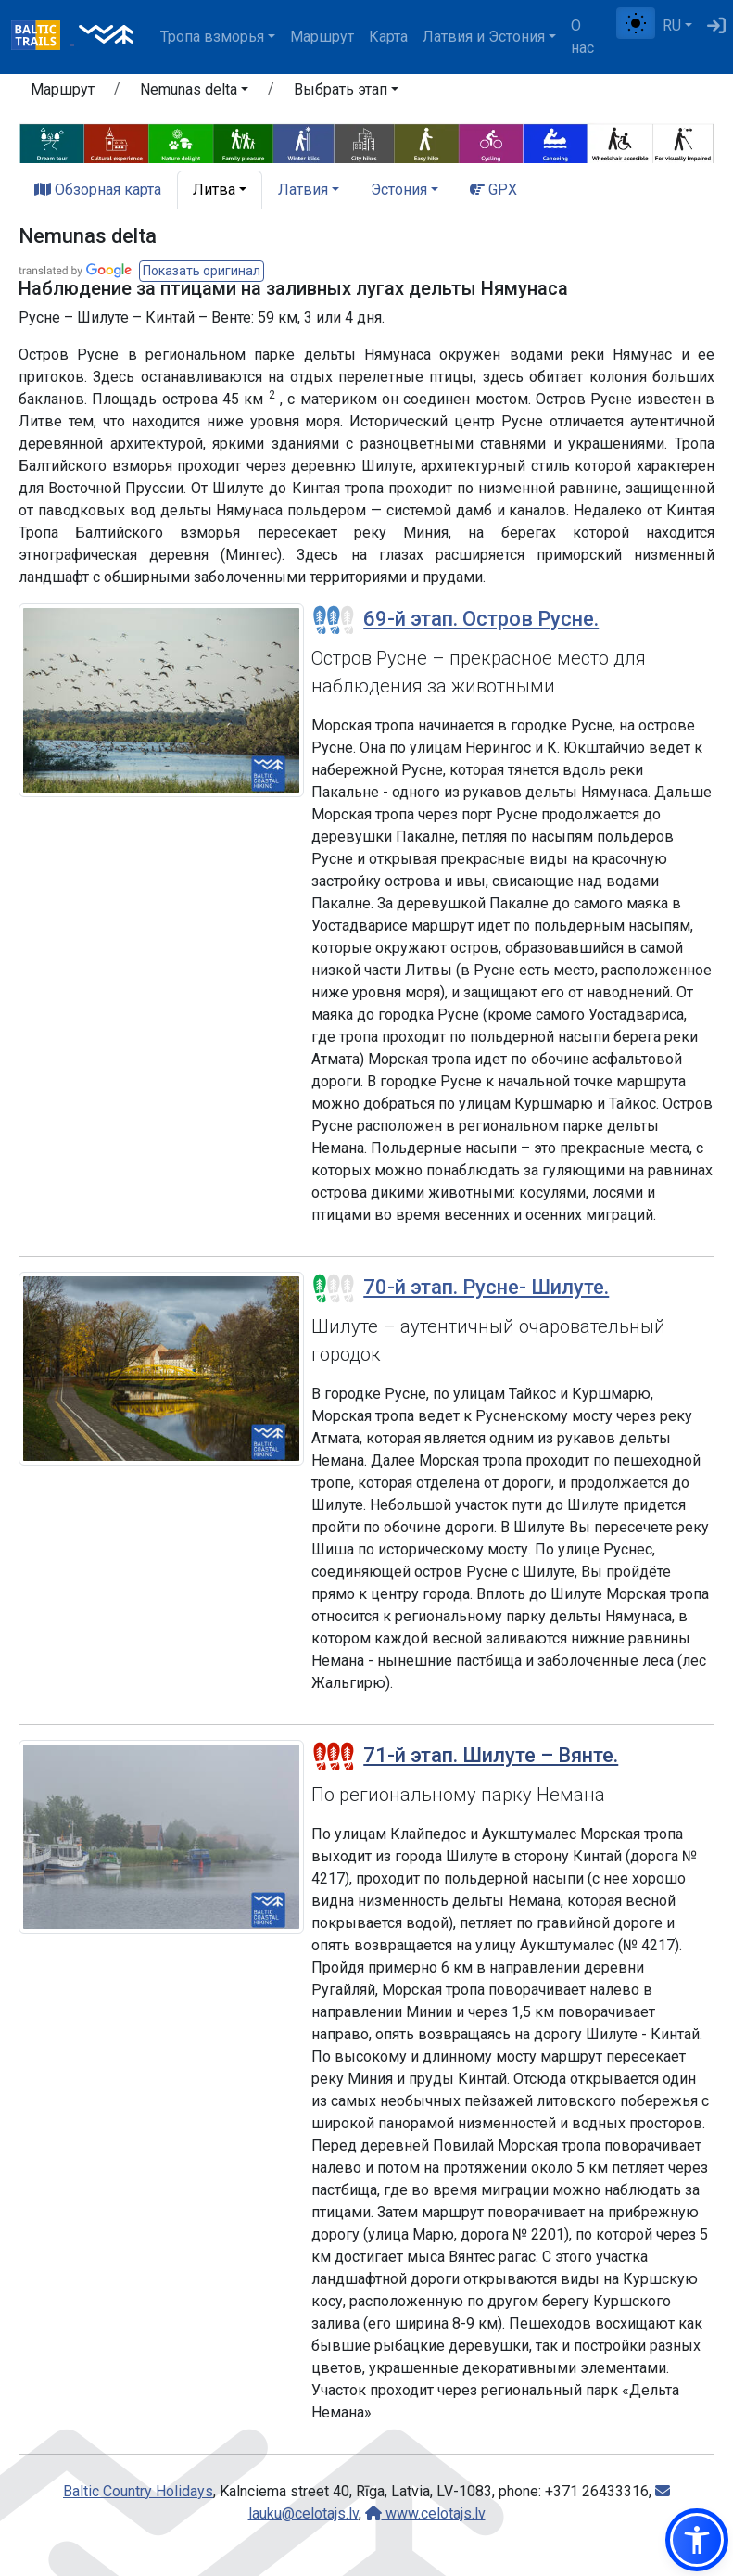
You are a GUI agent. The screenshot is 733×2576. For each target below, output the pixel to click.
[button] (697, 2540)
